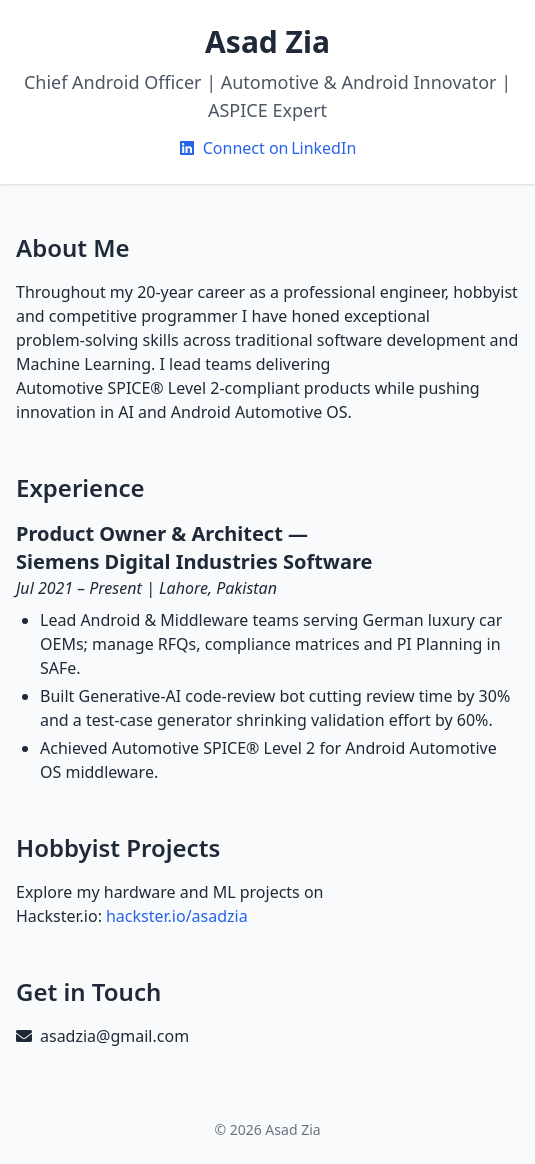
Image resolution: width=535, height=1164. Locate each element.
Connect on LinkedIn (268, 148)
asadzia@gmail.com (114, 1036)
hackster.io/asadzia (177, 916)
